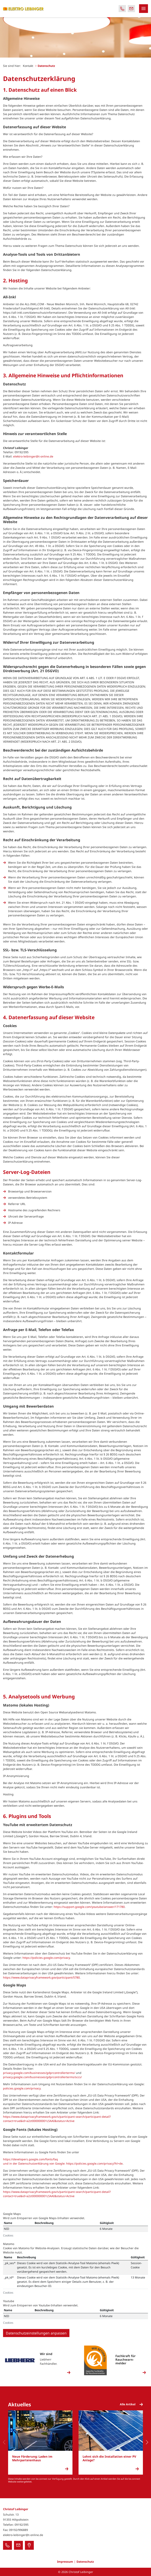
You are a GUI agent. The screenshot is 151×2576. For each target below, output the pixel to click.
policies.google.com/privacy (21, 2088)
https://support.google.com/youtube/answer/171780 (89, 1907)
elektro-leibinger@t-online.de (33, 456)
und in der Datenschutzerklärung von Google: (34, 2163)
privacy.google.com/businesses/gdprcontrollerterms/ (39, 2073)
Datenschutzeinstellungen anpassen (36, 2333)
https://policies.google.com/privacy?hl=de (94, 2163)
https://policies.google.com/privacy (46, 1958)
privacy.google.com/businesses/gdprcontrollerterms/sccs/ (42, 2077)
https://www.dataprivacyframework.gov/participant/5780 (41, 1977)
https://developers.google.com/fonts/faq (30, 2159)
